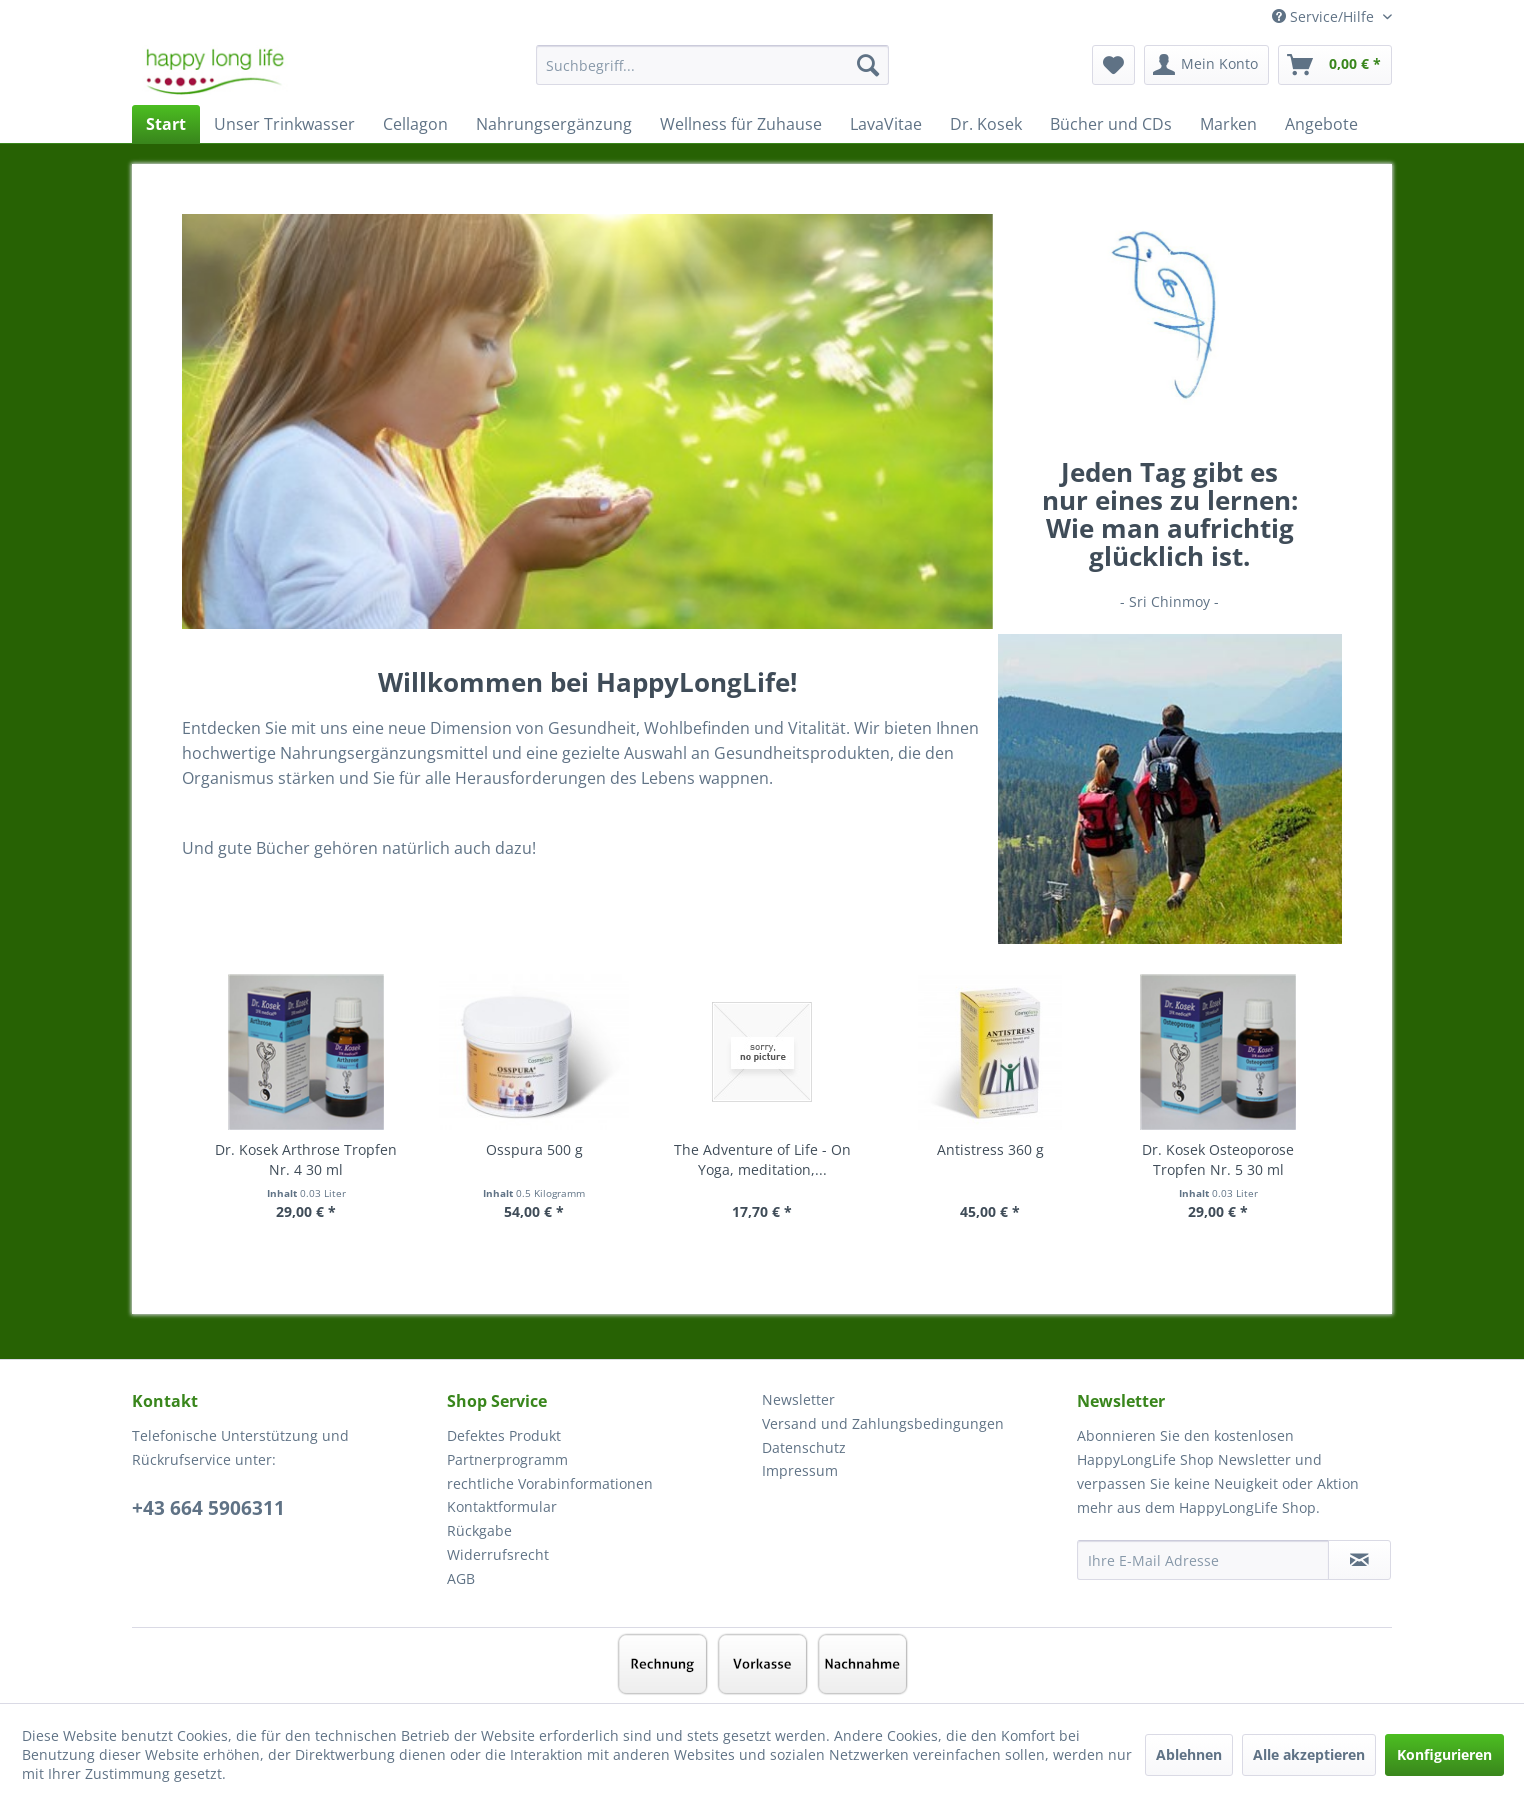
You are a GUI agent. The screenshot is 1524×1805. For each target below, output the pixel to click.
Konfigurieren (1444, 1754)
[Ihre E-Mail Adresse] (1203, 1560)
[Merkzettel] (1113, 65)
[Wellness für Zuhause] (741, 124)
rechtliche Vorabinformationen (550, 1483)
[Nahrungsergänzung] (554, 124)
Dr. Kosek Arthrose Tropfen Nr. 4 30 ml (306, 1159)
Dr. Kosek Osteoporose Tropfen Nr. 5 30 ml (1218, 1159)
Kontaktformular (502, 1506)
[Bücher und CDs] (1111, 124)
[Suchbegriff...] (712, 65)
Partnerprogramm (507, 1459)
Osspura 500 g (534, 1149)
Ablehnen (1189, 1754)
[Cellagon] (415, 124)
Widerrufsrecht (498, 1554)
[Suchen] (868, 65)
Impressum (800, 1470)
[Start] (166, 124)
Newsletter (798, 1399)
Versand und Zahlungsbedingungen (883, 1423)
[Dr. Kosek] (986, 124)
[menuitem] (712, 74)
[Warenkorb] (1335, 65)
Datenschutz (804, 1447)
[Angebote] (1321, 124)
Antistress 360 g (990, 1149)
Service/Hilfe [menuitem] (1325, 16)
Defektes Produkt (504, 1435)
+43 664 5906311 (208, 1508)
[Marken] (1228, 124)
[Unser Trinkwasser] (284, 124)
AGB (461, 1578)
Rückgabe (479, 1530)
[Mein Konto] (1206, 65)
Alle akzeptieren (1309, 1754)
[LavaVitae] (886, 124)
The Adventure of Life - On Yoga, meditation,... (762, 1159)
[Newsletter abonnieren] (1359, 1560)
